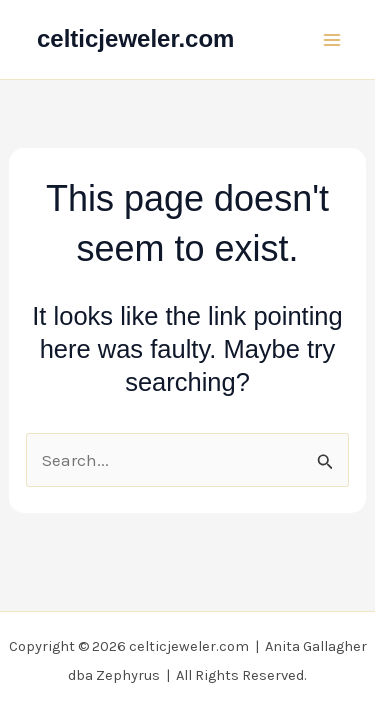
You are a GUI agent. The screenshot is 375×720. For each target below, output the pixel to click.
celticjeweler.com (135, 38)
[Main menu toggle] (333, 40)
